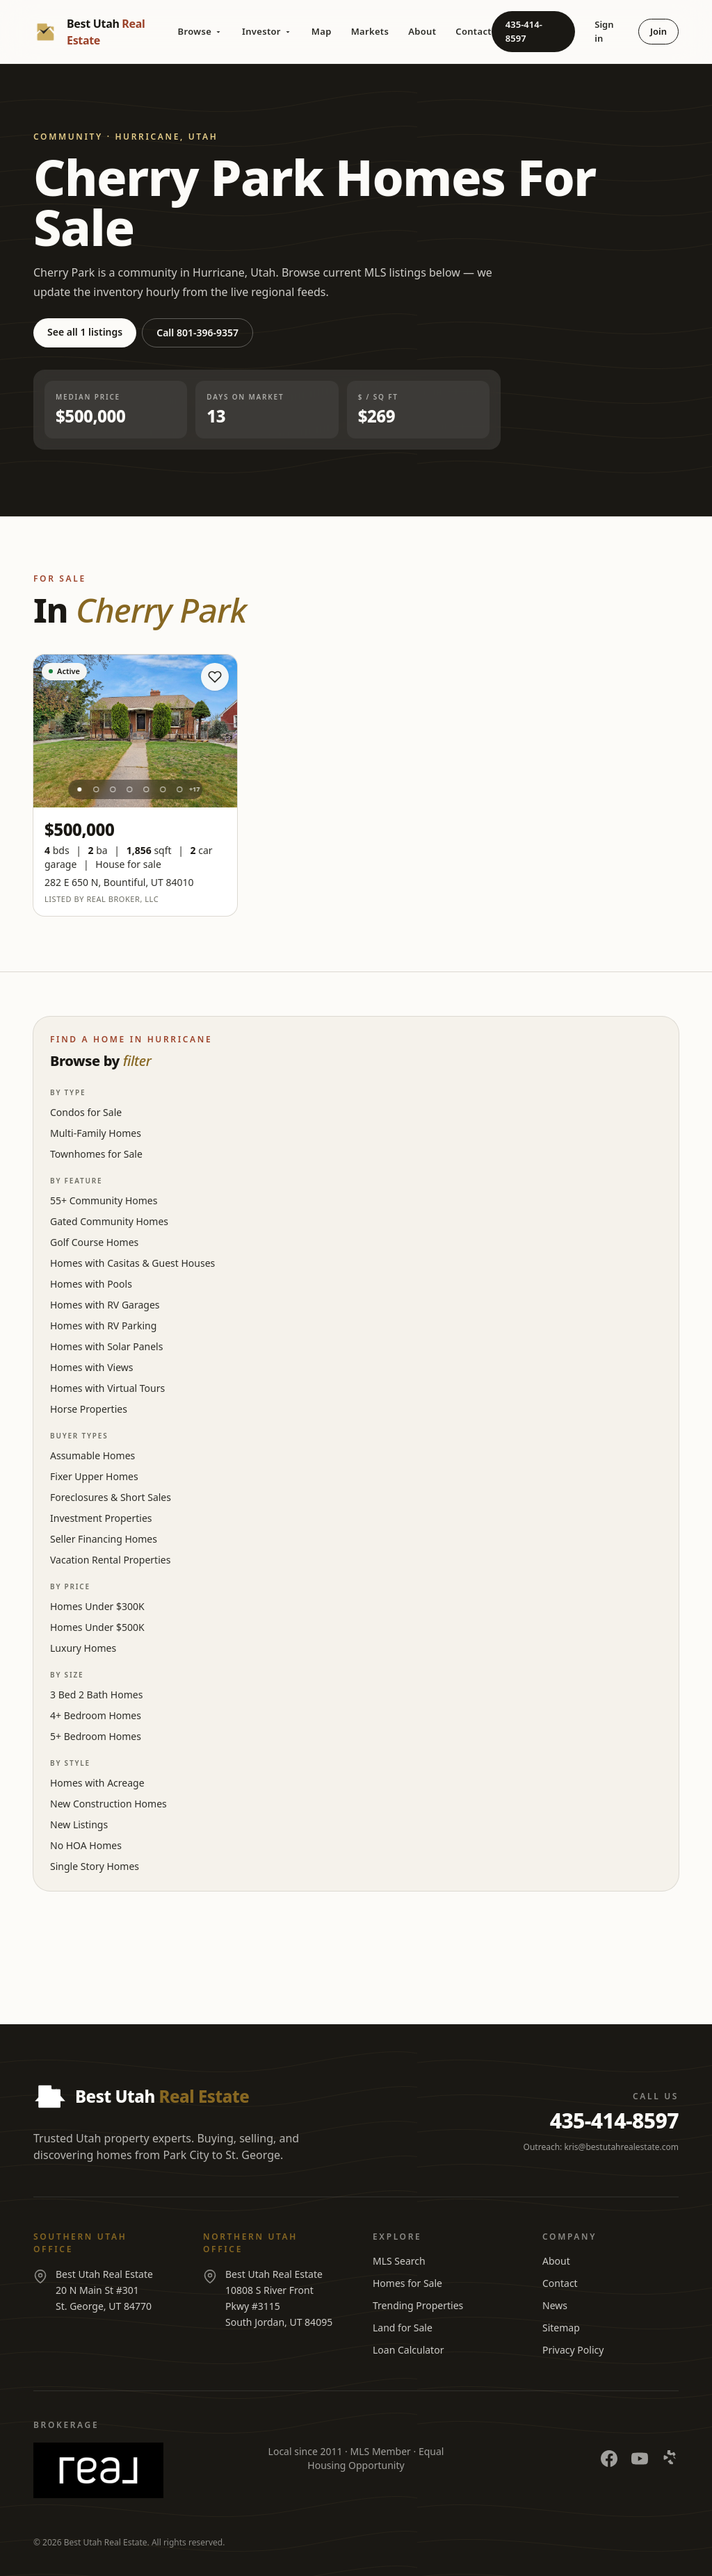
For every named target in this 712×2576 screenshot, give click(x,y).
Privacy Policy (573, 2349)
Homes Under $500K (97, 1627)
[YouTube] (639, 2458)
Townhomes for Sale (96, 1153)
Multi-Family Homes (95, 1133)
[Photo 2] (96, 789)
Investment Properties (101, 1518)
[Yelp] (670, 2458)
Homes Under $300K (97, 1606)
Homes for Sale (407, 2283)
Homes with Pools (91, 1283)
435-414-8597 (523, 31)
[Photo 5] (146, 789)
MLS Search (399, 2260)
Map (322, 31)
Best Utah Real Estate (105, 2542)
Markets (370, 31)
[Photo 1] (79, 789)
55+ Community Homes (103, 1200)
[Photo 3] (112, 789)
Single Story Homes (94, 1866)
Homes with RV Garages (105, 1304)
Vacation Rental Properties (110, 1559)
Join (658, 31)
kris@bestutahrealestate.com (621, 2147)
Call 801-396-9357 (197, 332)
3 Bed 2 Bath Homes (96, 1694)
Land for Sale (402, 2327)
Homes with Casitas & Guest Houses (132, 1263)
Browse (200, 31)
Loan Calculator (408, 2349)
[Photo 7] (179, 789)
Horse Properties (88, 1409)
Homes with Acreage (97, 1782)
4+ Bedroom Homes (95, 1715)
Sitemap (561, 2327)
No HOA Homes (86, 1845)
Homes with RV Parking (103, 1325)
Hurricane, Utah (166, 136)
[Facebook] (609, 2458)
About (422, 31)
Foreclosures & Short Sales (110, 1497)
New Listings (79, 1824)
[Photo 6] (162, 789)
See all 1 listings (84, 331)
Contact (473, 31)
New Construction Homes (108, 1803)
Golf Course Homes (94, 1242)
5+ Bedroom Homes (95, 1736)
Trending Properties (418, 2305)
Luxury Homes (83, 1648)
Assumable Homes (92, 1455)
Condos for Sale (86, 1112)
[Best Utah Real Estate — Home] (105, 32)
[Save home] (215, 677)
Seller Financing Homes (103, 1538)
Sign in (603, 31)
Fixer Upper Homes (94, 1476)
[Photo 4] (129, 789)
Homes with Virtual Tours (107, 1388)
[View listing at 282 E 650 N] (135, 731)
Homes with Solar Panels (106, 1346)
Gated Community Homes (109, 1221)
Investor (267, 31)
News (554, 2305)
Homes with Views (91, 1367)
